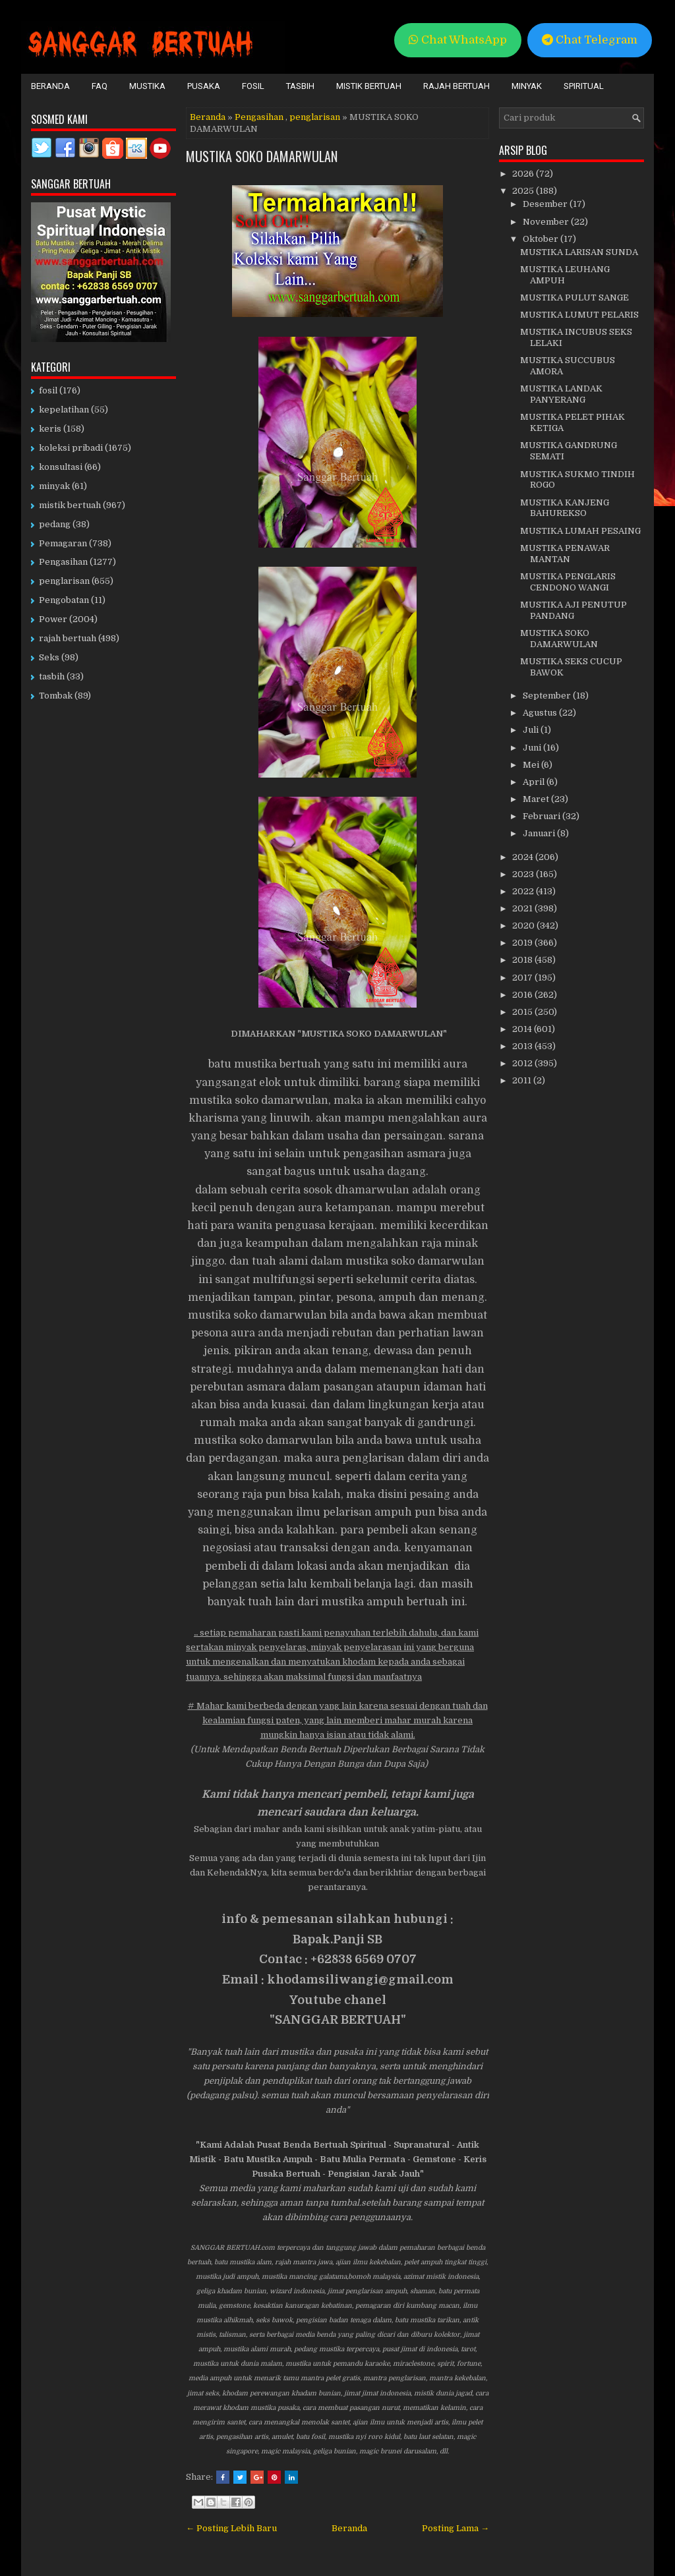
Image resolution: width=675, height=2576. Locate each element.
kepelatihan (64, 410)
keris (50, 429)
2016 (523, 995)
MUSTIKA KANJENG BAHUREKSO (564, 508)
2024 (523, 857)
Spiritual (584, 86)
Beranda (50, 86)
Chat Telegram (589, 40)
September (548, 696)
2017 (523, 978)
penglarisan (314, 117)
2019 (523, 943)
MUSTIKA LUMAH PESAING (580, 531)
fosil (48, 390)
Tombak (56, 696)
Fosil (253, 86)
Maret (537, 799)
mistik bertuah (70, 505)
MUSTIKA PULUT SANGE (574, 297)
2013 (523, 1046)
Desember (546, 204)
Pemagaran (63, 543)
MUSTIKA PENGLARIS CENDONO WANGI (568, 581)
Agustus (541, 713)
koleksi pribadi (71, 448)
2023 (524, 874)
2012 (523, 1063)
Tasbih (300, 86)
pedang (55, 524)
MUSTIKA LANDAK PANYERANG (561, 394)
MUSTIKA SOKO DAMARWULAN (262, 156)
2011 (522, 1080)
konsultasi (60, 467)
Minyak (527, 86)
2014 (523, 1029)
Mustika (147, 86)
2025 (524, 191)
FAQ (99, 86)
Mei (532, 765)
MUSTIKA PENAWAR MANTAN (565, 553)
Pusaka (203, 86)
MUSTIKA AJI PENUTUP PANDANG (573, 610)
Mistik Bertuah (368, 86)
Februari (542, 816)
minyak (54, 486)
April (534, 782)
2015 (523, 1012)
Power (53, 619)
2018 (523, 960)
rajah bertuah (67, 638)
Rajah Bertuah (456, 86)
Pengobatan (64, 600)
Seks (49, 657)
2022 (524, 891)
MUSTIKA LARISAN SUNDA (579, 252)
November (547, 222)
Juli (532, 730)
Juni (533, 748)
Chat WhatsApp (458, 40)
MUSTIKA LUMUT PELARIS (579, 315)
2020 (524, 925)
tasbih (52, 676)
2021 (523, 908)
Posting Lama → (455, 2528)
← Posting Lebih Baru (231, 2528)
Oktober (541, 239)
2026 (524, 174)
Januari (540, 833)
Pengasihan (259, 117)
